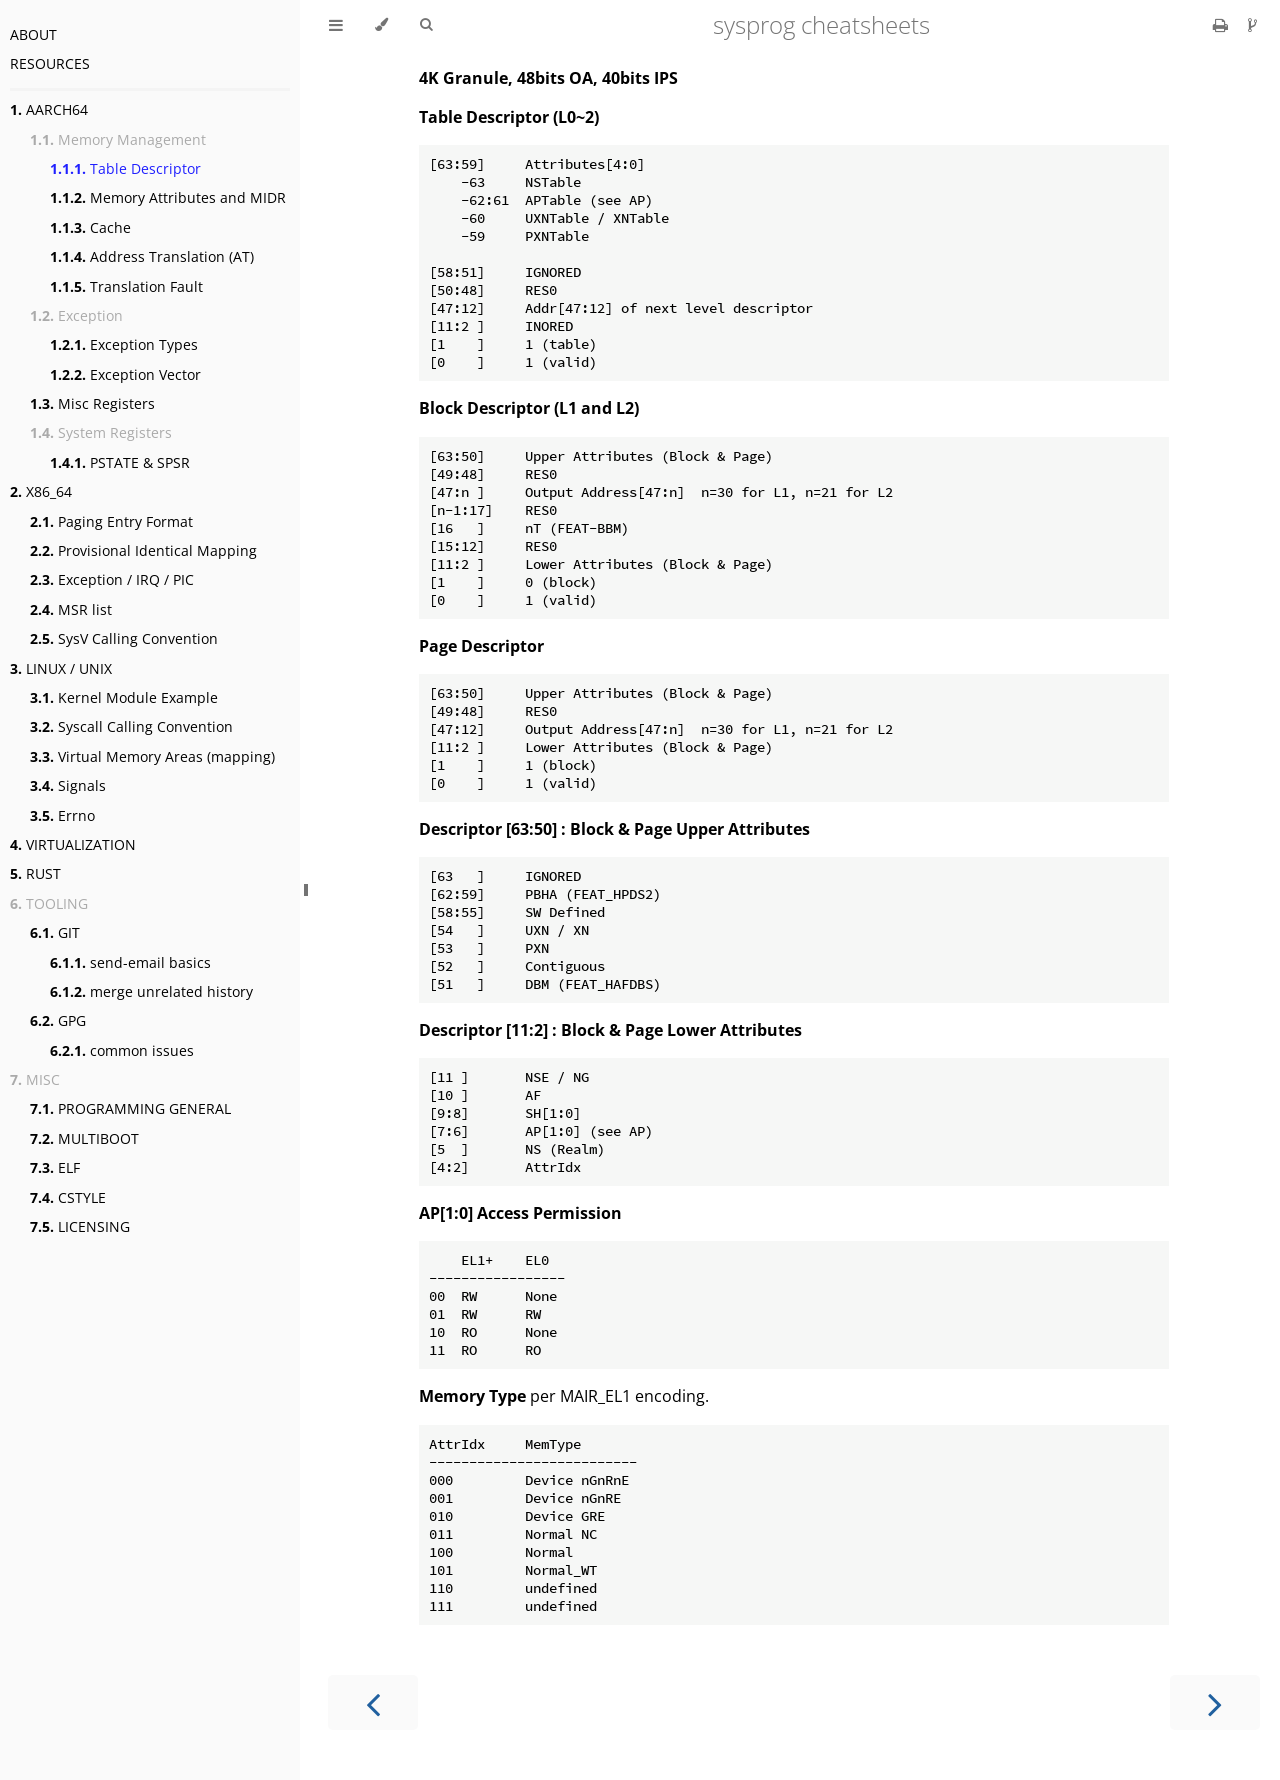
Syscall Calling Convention (131, 726)
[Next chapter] (1215, 1702)
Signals (68, 785)
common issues (122, 1050)
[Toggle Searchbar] (426, 25)
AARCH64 (49, 109)
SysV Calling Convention (124, 638)
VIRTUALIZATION (73, 844)
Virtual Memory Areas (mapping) (152, 756)
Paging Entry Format (111, 521)
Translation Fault (126, 286)
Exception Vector (125, 374)
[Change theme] (381, 25)
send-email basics (130, 962)
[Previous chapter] (373, 1702)
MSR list (71, 609)
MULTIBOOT (84, 1138)
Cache (90, 227)
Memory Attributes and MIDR (168, 197)
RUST (35, 873)
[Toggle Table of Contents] (336, 25)
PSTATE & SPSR (120, 462)
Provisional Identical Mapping (143, 550)
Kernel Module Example (124, 697)
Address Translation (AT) (152, 256)
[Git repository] (1252, 25)
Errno (62, 815)
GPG (58, 1020)
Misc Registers (92, 403)
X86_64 (41, 491)
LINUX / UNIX (61, 668)
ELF (55, 1167)
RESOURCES (50, 63)
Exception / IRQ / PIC (112, 579)
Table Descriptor (125, 168)
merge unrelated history (151, 991)
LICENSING (80, 1226)
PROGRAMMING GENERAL (130, 1108)
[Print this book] (1222, 25)
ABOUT (33, 34)
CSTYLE (68, 1197)
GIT (55, 932)
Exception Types (124, 344)
